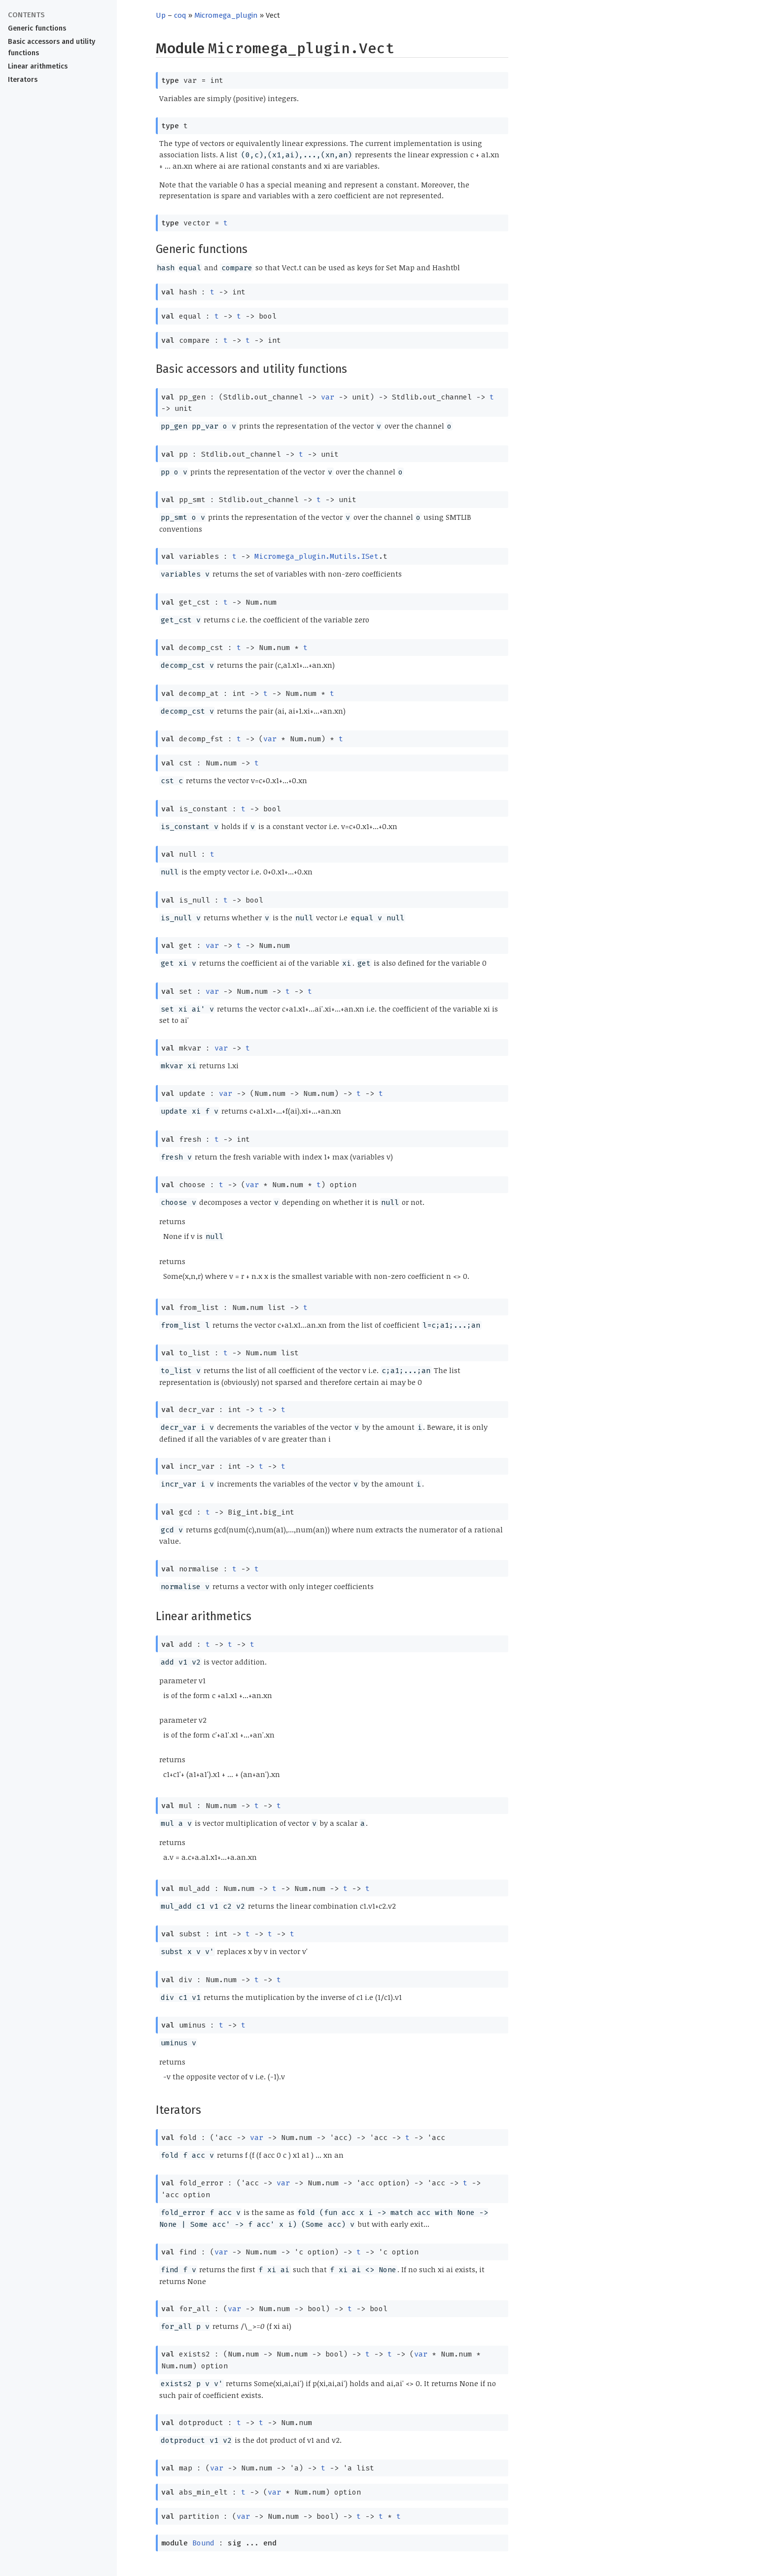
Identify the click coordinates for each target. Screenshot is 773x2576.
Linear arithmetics (38, 66)
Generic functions (37, 28)
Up (161, 15)
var (327, 397)
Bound (203, 2543)
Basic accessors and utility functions (51, 47)
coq (180, 15)
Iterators (22, 79)
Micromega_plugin (226, 15)
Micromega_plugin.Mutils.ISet (316, 556)
